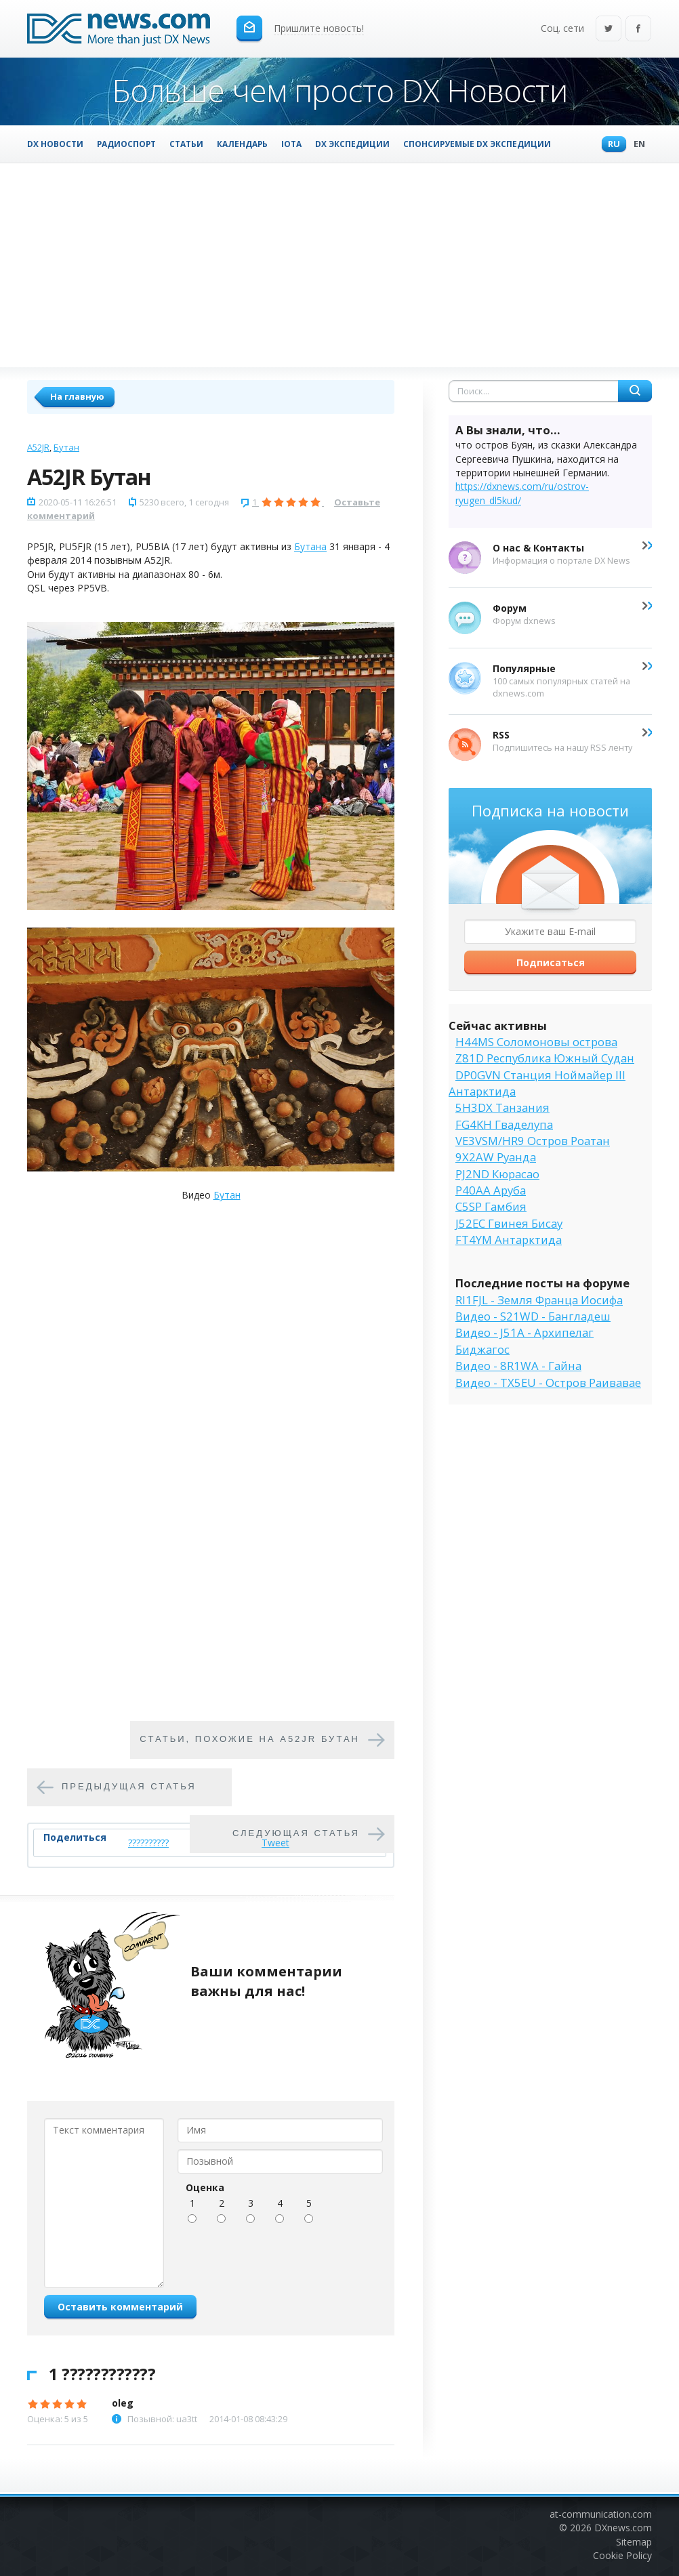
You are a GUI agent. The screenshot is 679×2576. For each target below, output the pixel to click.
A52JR (38, 447)
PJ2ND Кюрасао (497, 1174)
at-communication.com (601, 2514)
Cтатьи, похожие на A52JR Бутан (250, 1739)
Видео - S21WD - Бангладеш (533, 1316)
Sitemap (634, 2541)
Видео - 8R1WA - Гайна (518, 1365)
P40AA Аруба (490, 1190)
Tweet (275, 1842)
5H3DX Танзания (502, 1107)
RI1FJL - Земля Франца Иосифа (539, 1300)
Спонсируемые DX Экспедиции (477, 143)
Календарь (242, 143)
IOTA (291, 143)
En (636, 144)
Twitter (608, 29)
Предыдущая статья (129, 1786)
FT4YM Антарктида (508, 1239)
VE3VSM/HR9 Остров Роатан (532, 1140)
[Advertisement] (339, 265)
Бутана (310, 546)
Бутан (66, 447)
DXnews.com (623, 2527)
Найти (635, 391)
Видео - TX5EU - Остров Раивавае (548, 1382)
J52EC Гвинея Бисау (508, 1223)
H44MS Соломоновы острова (536, 1042)
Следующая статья (296, 1833)
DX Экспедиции (352, 143)
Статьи (186, 143)
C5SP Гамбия (491, 1206)
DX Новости (55, 143)
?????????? (148, 1842)
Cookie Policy (622, 2555)
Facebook (638, 29)
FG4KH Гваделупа (504, 1124)
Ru (610, 144)
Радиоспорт (126, 143)
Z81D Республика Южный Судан (544, 1058)
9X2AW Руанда (495, 1157)
